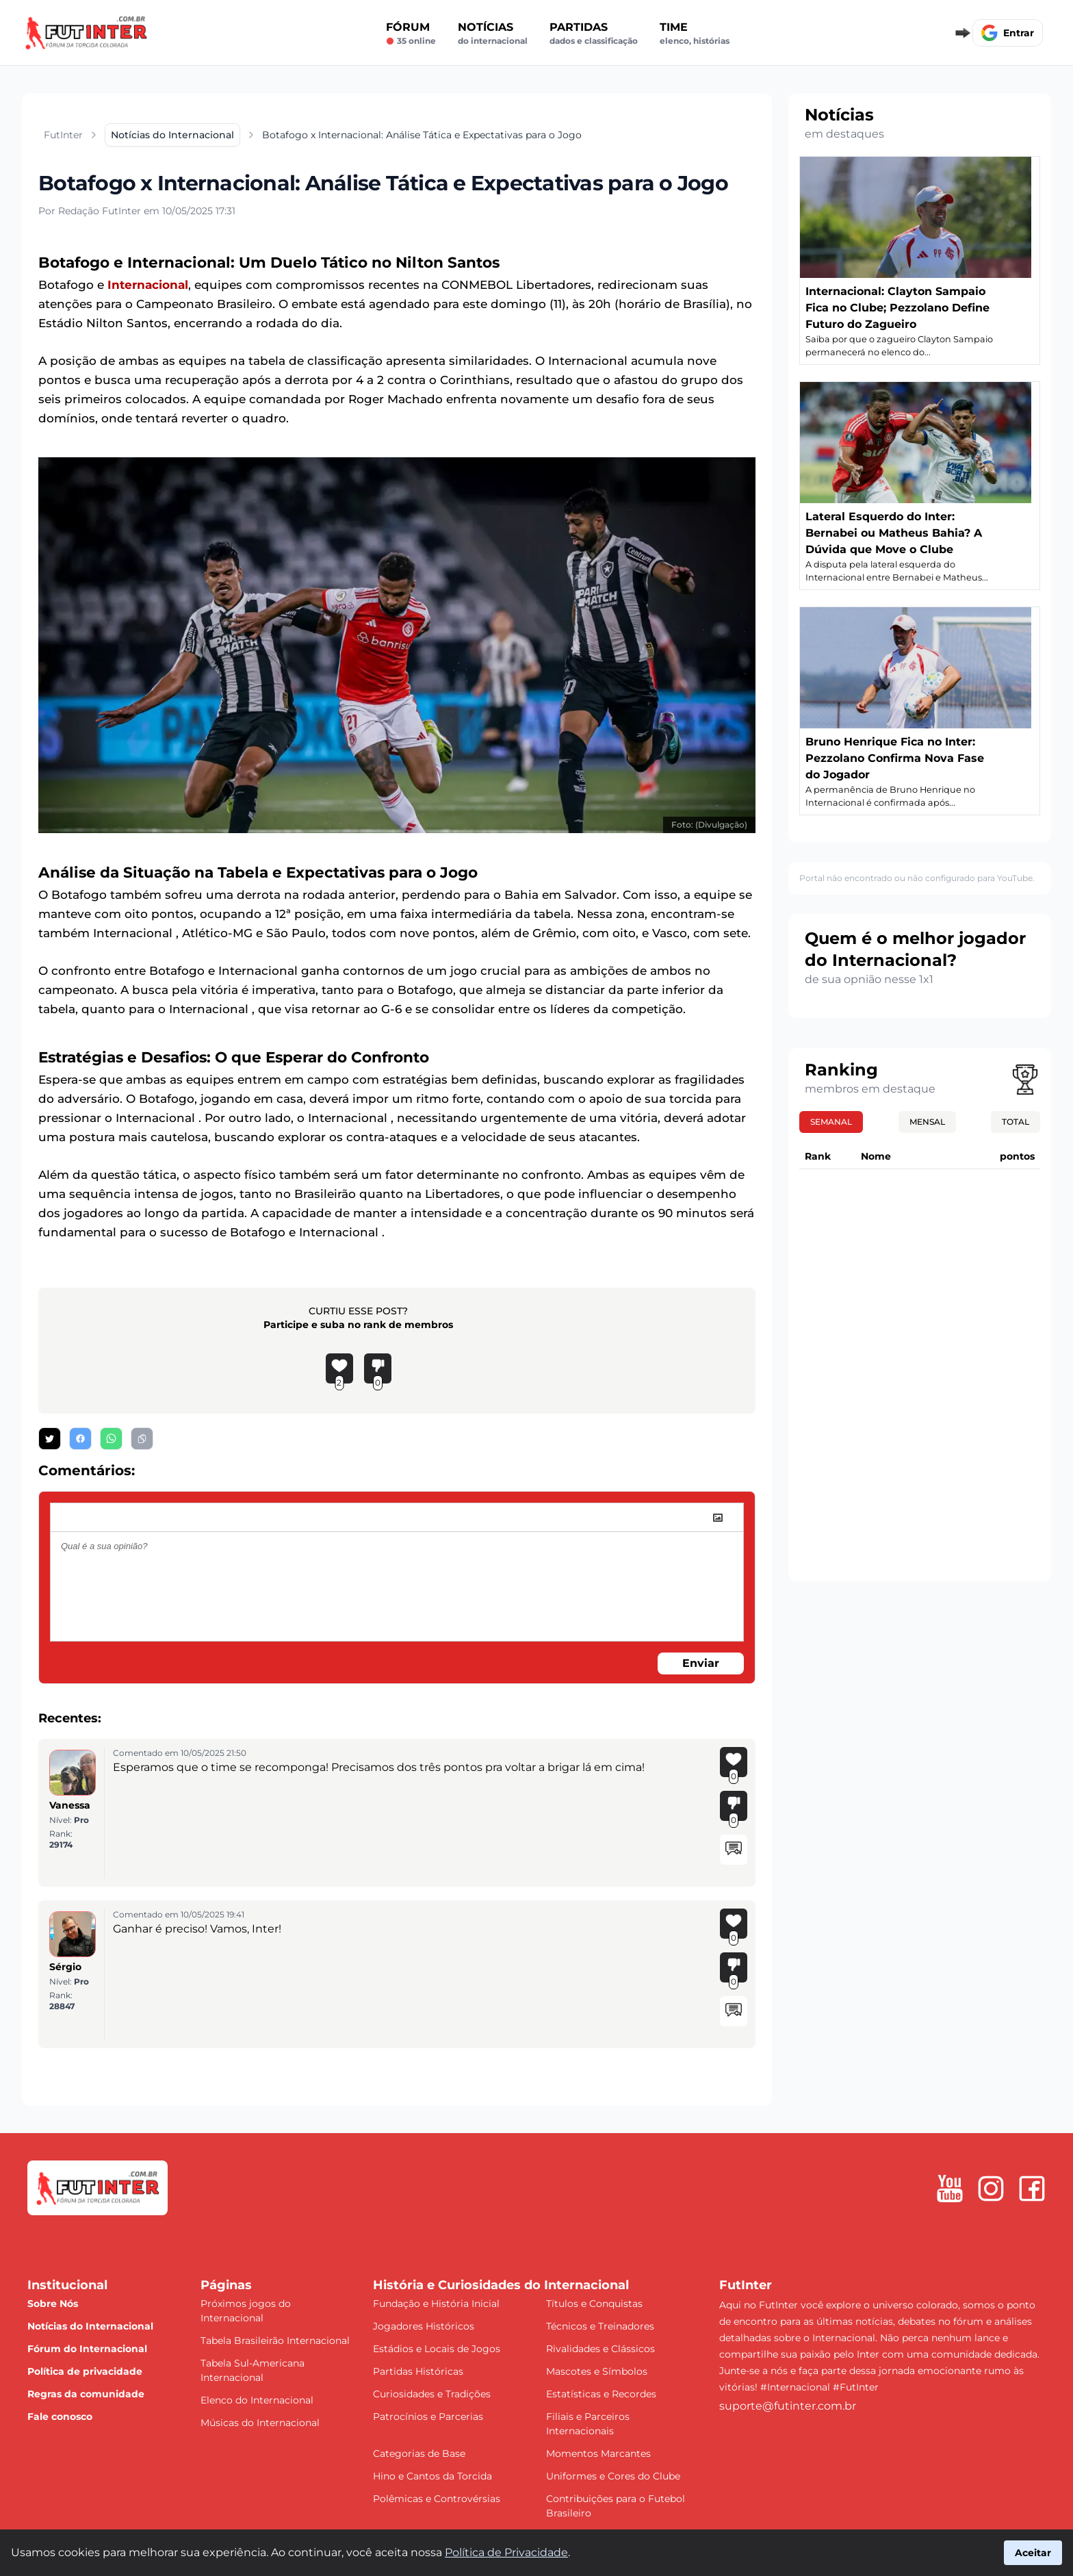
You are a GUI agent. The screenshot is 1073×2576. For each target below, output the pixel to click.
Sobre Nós (52, 2303)
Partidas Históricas (418, 2371)
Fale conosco (59, 2416)
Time (694, 34)
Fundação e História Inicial (436, 2303)
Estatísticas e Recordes (601, 2394)
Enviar (700, 1663)
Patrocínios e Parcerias (428, 2416)
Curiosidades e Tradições (432, 2394)
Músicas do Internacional (260, 2422)
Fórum (411, 34)
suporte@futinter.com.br (787, 2405)
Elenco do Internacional (257, 2400)
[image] (717, 1517)
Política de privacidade (84, 2371)
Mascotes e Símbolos (596, 2371)
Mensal (927, 1122)
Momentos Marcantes (598, 2453)
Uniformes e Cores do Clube (613, 2476)
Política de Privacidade (506, 2552)
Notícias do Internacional (90, 2326)
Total (1015, 1122)
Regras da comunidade (85, 2394)
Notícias (493, 34)
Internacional (147, 285)
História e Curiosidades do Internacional (501, 2285)
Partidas (594, 34)
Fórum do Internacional (87, 2349)
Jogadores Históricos (423, 2326)
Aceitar (1033, 2553)
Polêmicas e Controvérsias (436, 2498)
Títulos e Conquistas (594, 2303)
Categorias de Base (419, 2453)
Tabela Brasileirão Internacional (275, 2340)
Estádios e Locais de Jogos (436, 2349)
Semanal (831, 1122)
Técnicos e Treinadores (600, 2326)
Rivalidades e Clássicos (600, 2349)
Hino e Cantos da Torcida (432, 2476)
